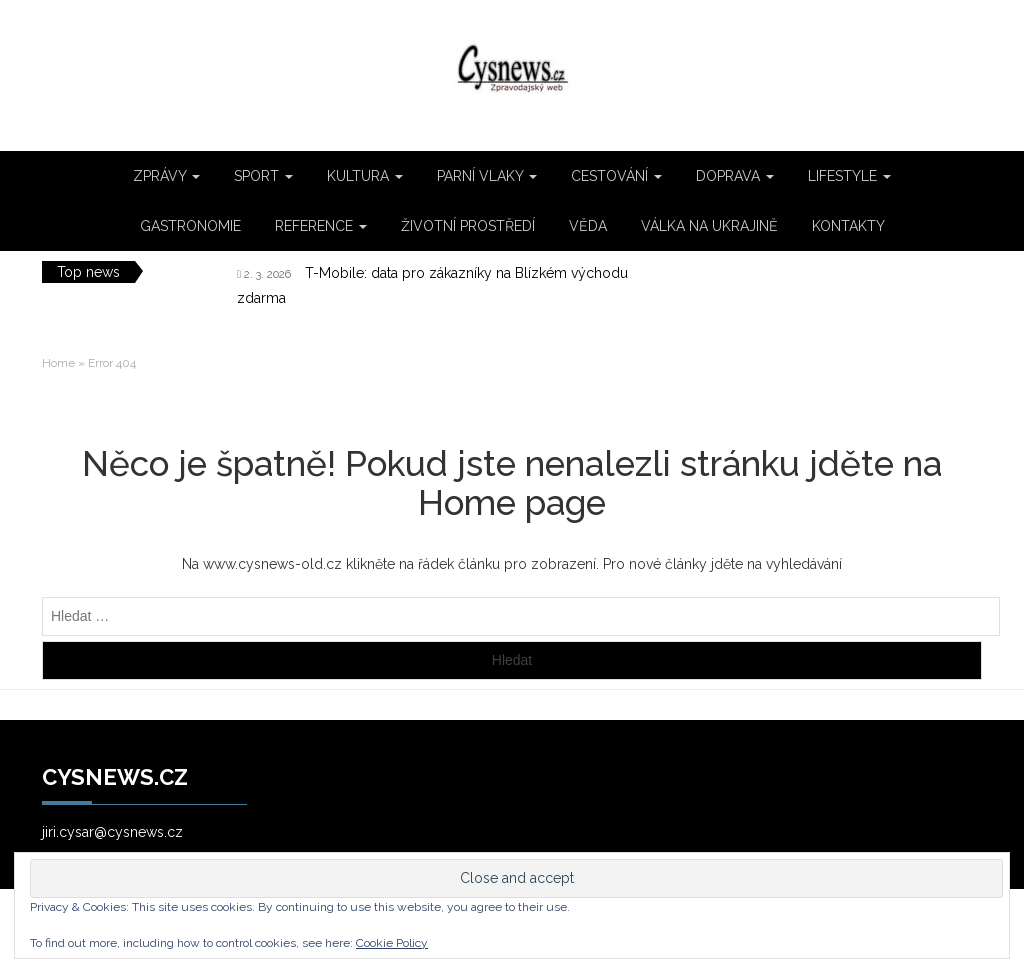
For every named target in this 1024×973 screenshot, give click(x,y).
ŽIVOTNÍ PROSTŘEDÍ (468, 226)
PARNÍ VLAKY (487, 176)
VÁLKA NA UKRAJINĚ (709, 226)
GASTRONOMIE (190, 226)
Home (58, 363)
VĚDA (588, 226)
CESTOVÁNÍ (616, 176)
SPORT (263, 176)
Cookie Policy (392, 943)
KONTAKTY (848, 226)
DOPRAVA (735, 176)
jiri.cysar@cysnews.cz (112, 832)
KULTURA (365, 176)
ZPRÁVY (166, 176)
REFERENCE (321, 226)
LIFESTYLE (849, 176)
